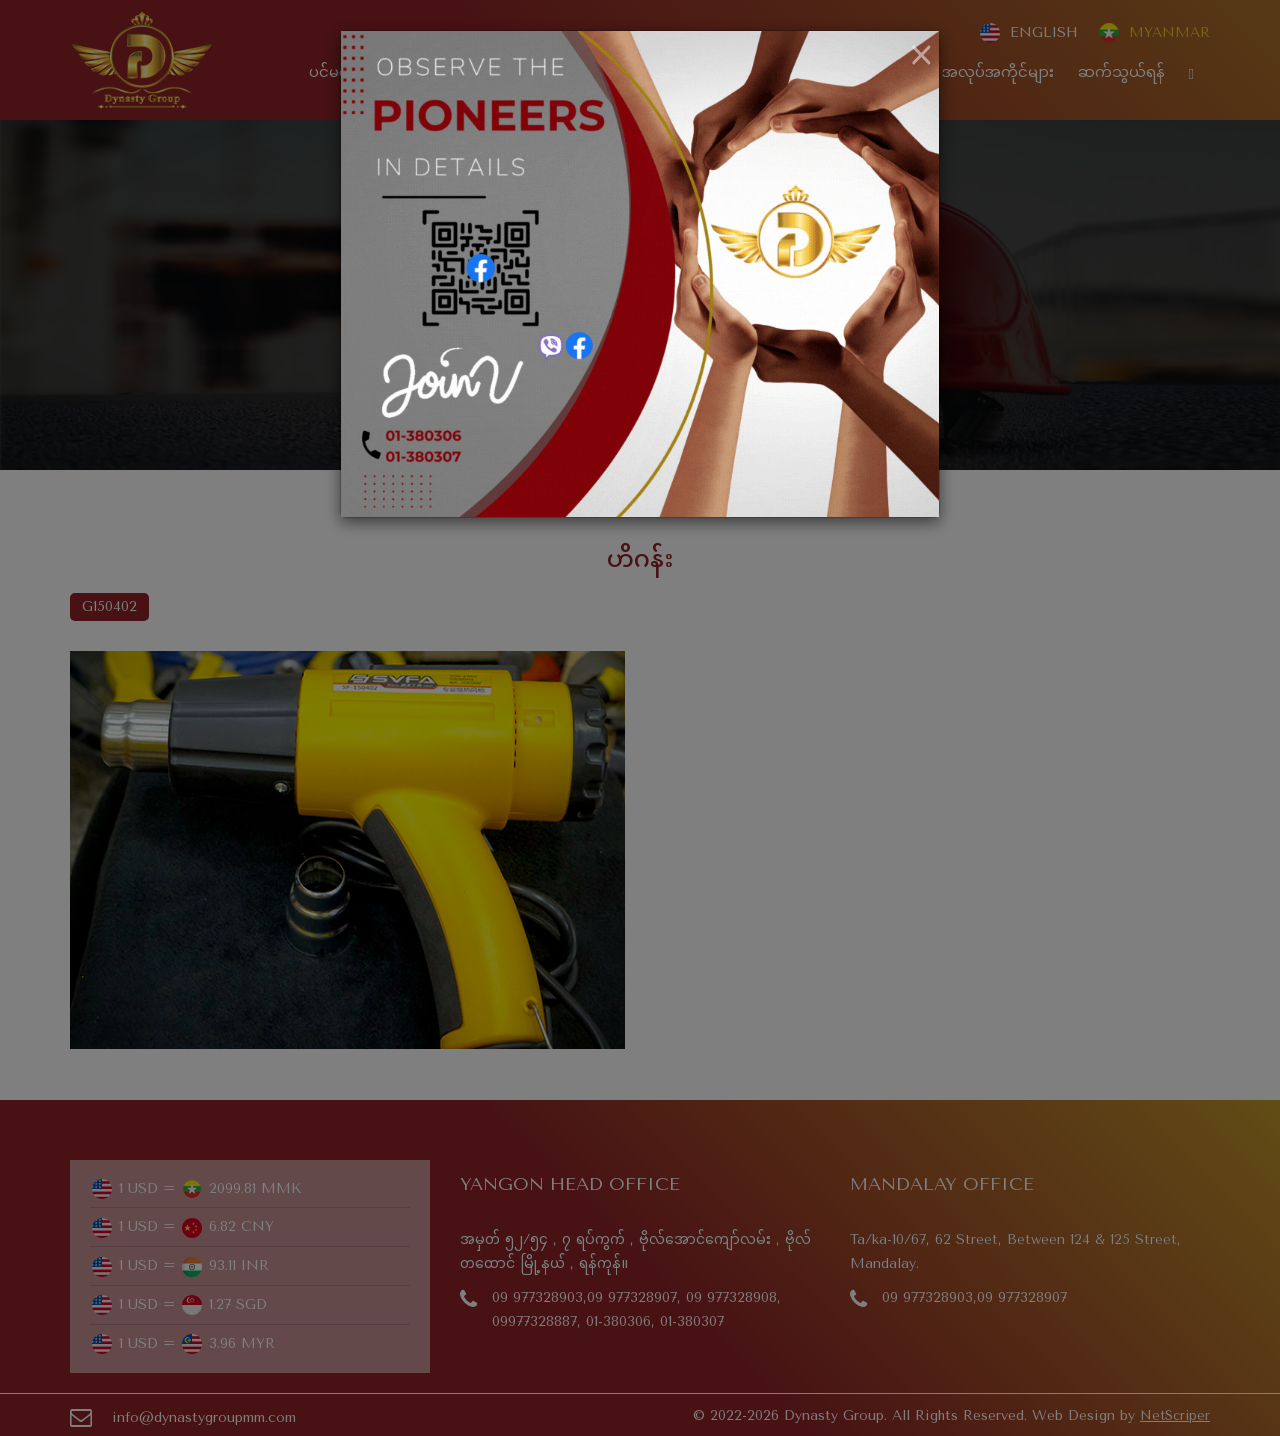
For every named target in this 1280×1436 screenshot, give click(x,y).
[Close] (921, 56)
